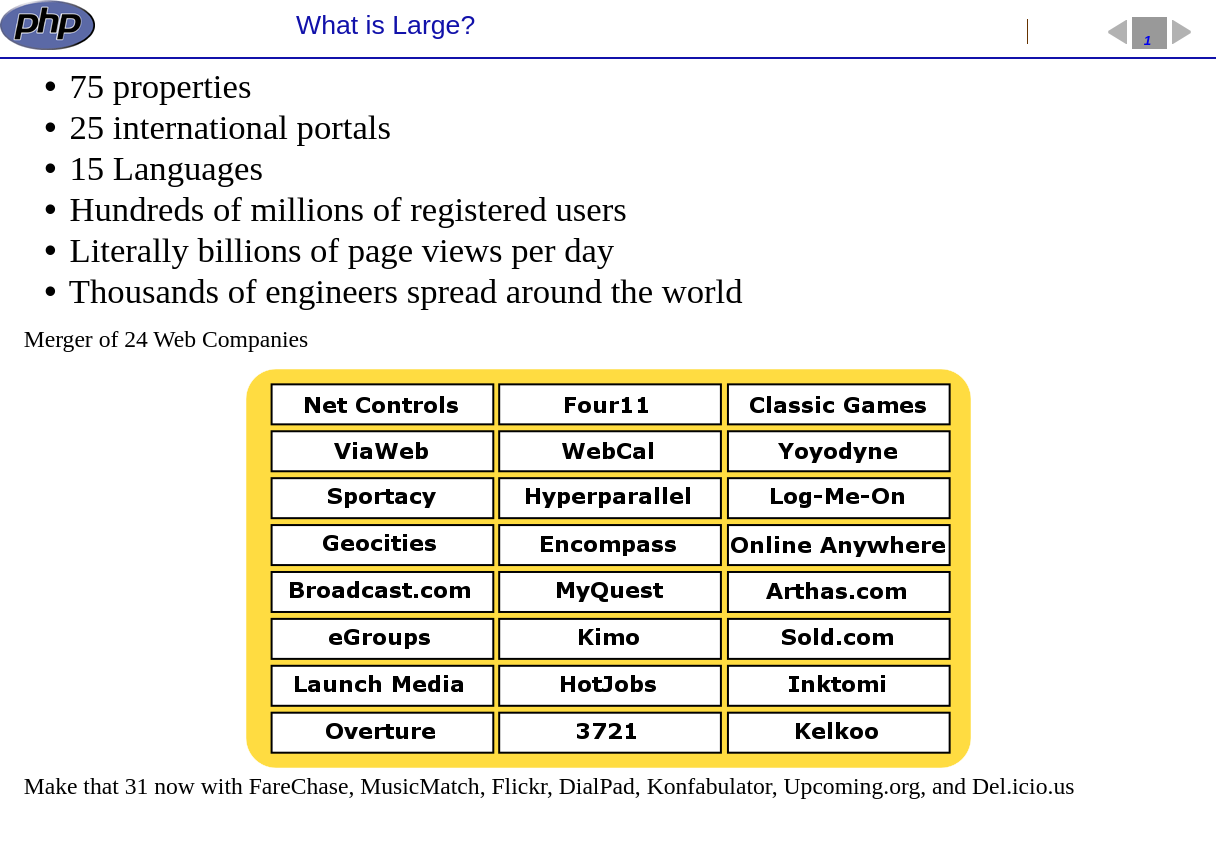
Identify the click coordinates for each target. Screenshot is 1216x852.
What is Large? (385, 25)
